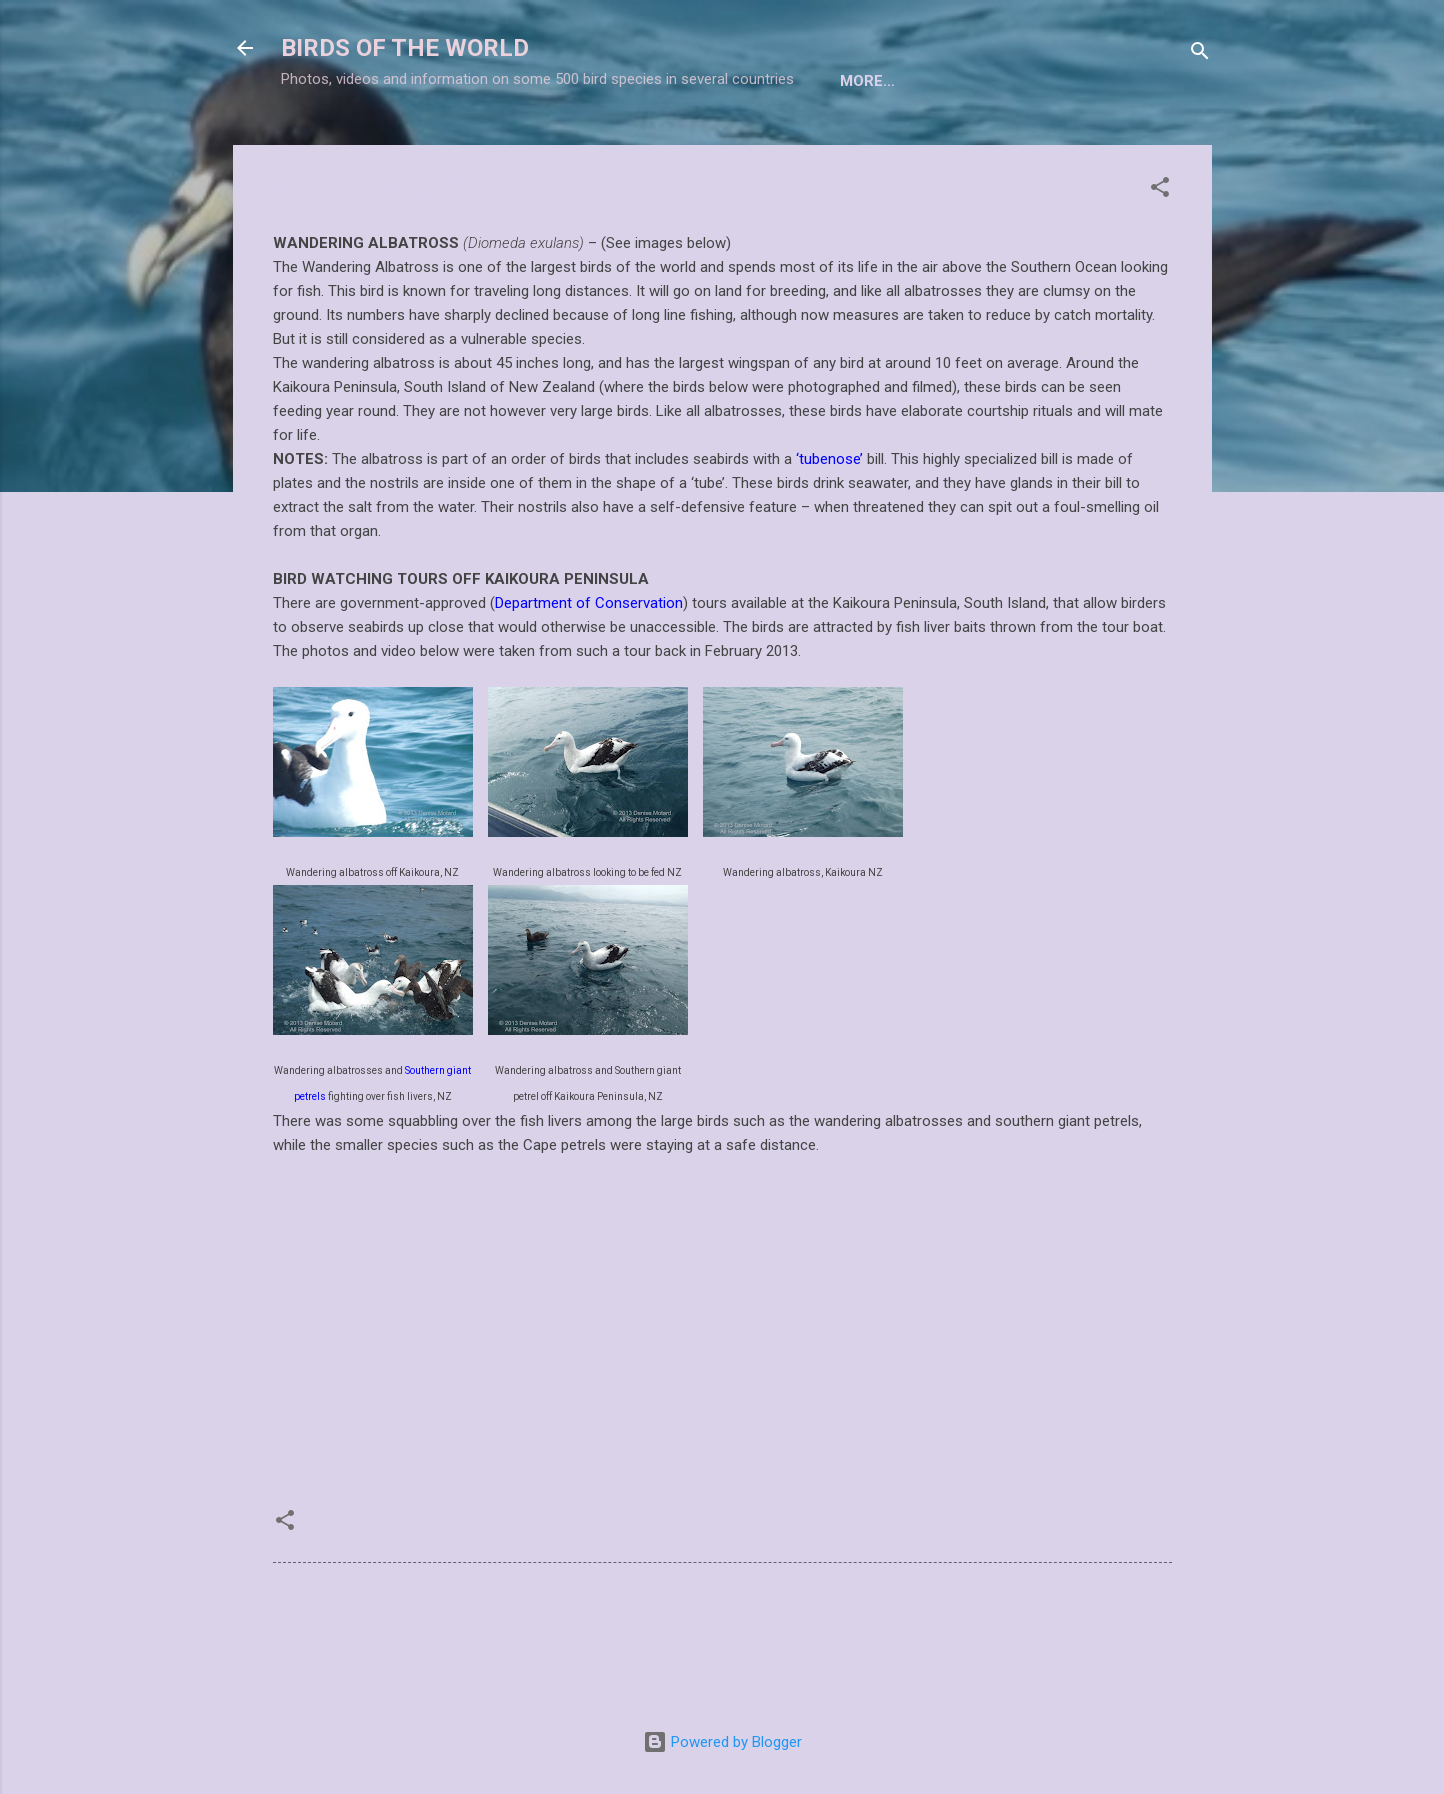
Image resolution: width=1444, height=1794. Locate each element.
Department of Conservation (589, 669)
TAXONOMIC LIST (497, 143)
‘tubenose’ (829, 525)
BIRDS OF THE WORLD (405, 48)
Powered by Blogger (722, 1742)
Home (375, 143)
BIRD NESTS (911, 143)
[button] (1160, 256)
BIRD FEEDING (1041, 143)
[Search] (1200, 54)
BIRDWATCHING (773, 143)
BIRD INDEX (638, 143)
